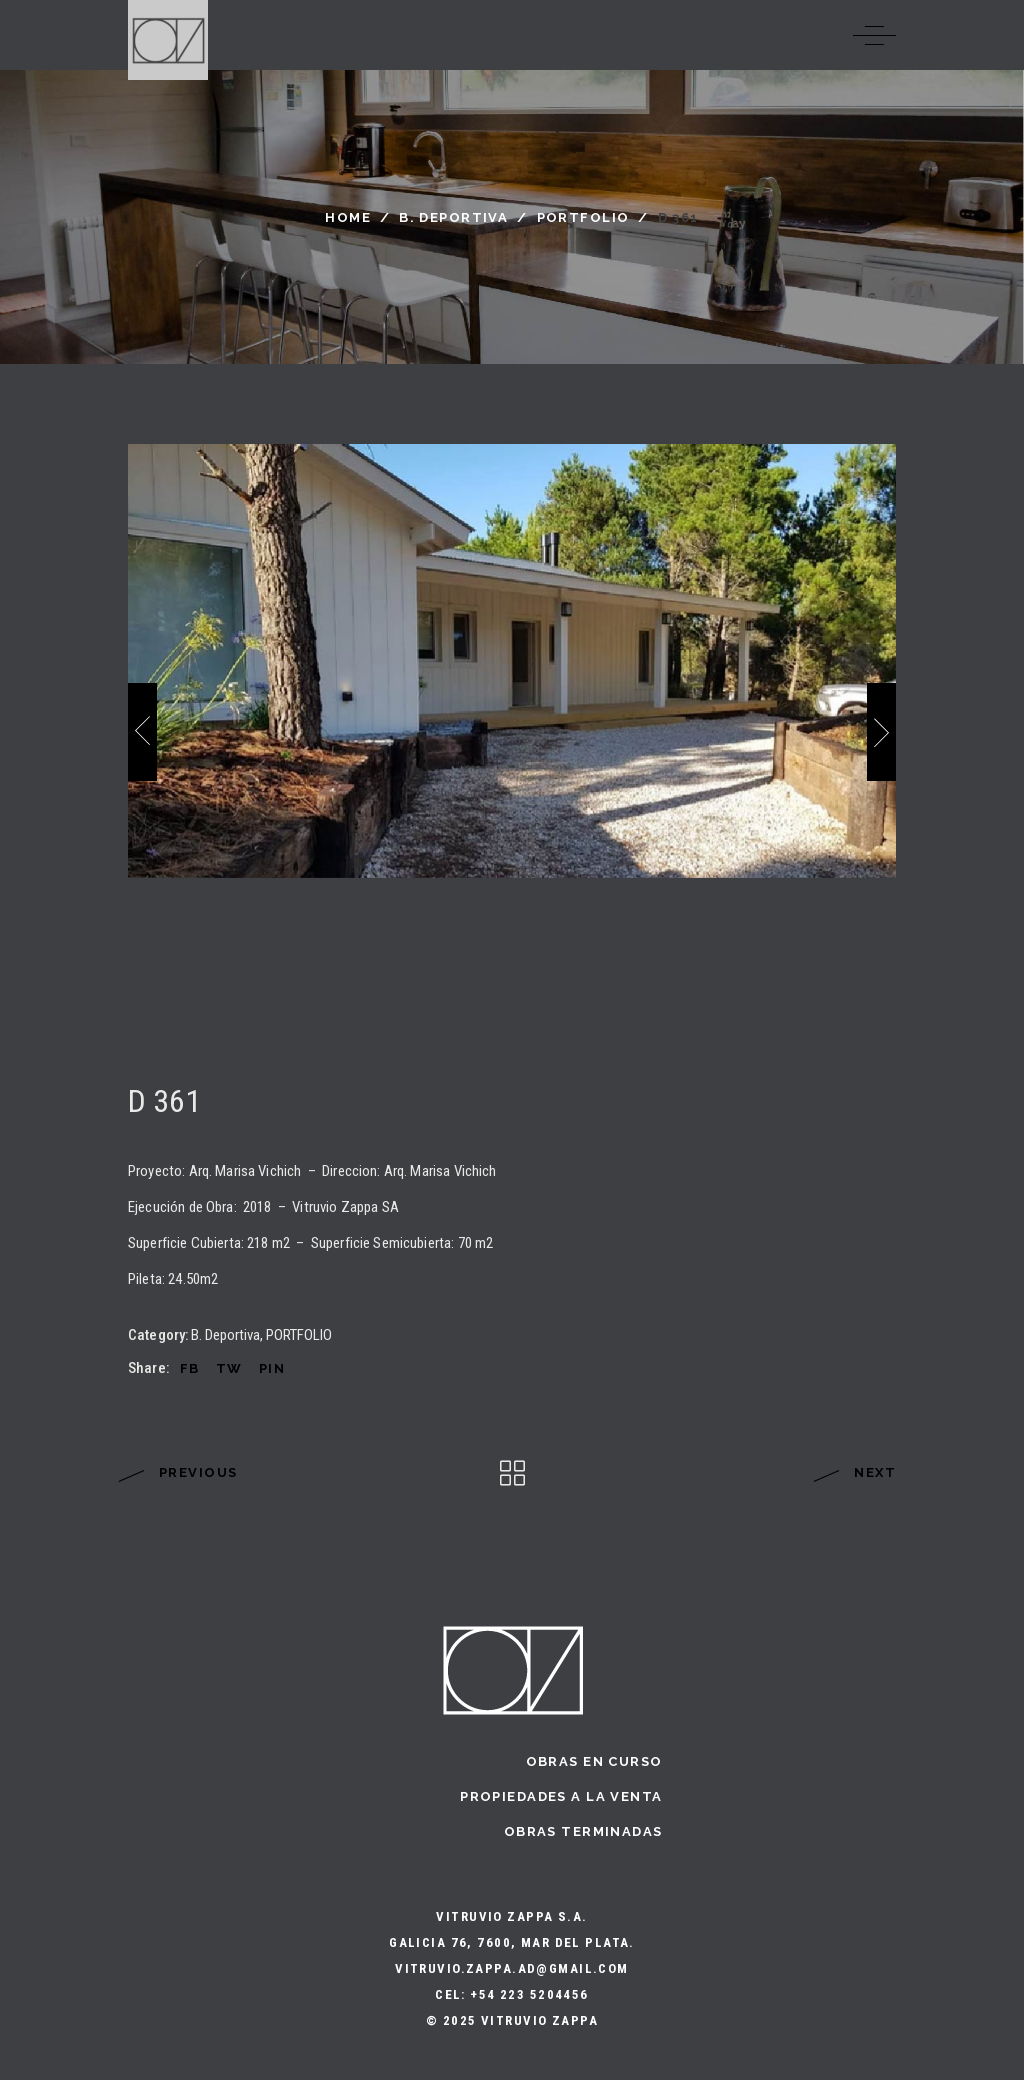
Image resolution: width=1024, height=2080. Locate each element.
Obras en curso (594, 1761)
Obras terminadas (583, 1831)
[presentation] (142, 732)
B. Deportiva (453, 217)
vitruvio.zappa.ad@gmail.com (512, 1968)
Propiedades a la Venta (561, 1796)
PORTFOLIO (583, 217)
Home (348, 217)
